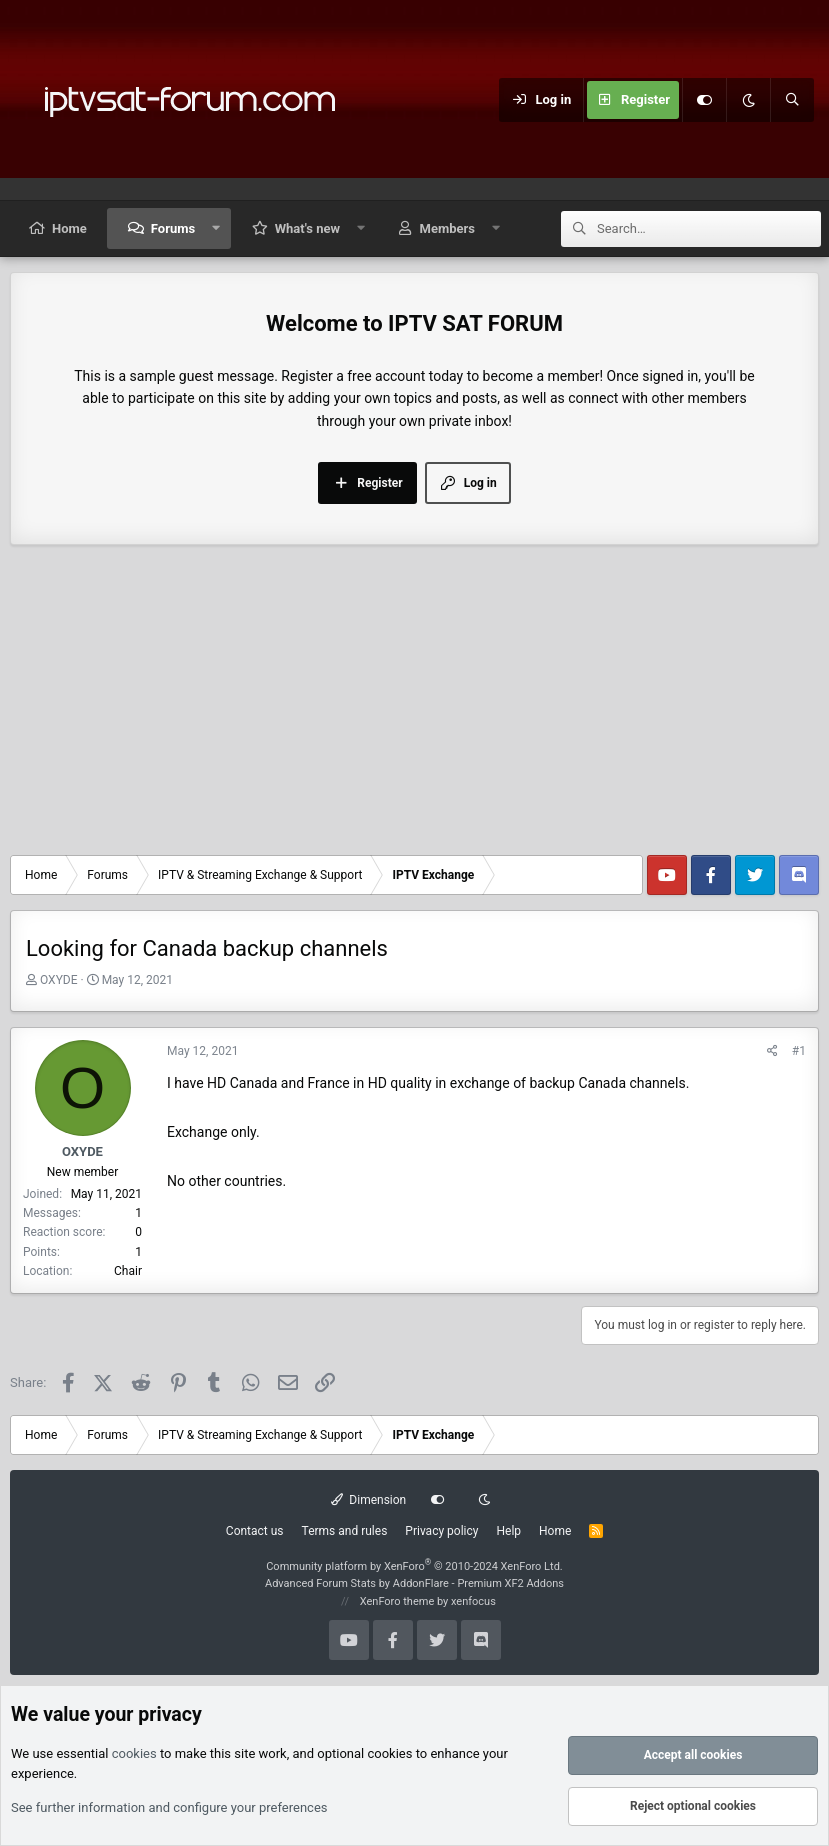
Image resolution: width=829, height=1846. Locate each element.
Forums (173, 228)
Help (508, 1531)
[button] (216, 228)
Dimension (368, 1500)
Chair (128, 1271)
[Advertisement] (414, 705)
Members (447, 228)
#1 (799, 1051)
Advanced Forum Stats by (414, 1583)
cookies (134, 1753)
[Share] (772, 1051)
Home (69, 228)
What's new (307, 228)
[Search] (792, 100)
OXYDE (59, 980)
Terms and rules (345, 1531)
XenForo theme (397, 1601)
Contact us (255, 1531)
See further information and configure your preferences (169, 1807)
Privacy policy (441, 1531)
